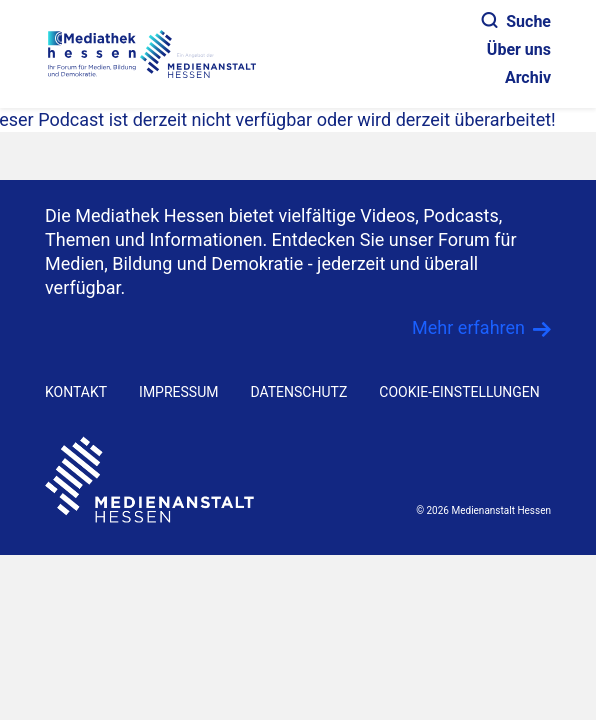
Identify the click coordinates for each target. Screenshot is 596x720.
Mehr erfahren (468, 327)
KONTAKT (76, 392)
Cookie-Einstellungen (459, 392)
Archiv (528, 77)
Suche (516, 21)
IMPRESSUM (178, 392)
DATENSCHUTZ (298, 392)
